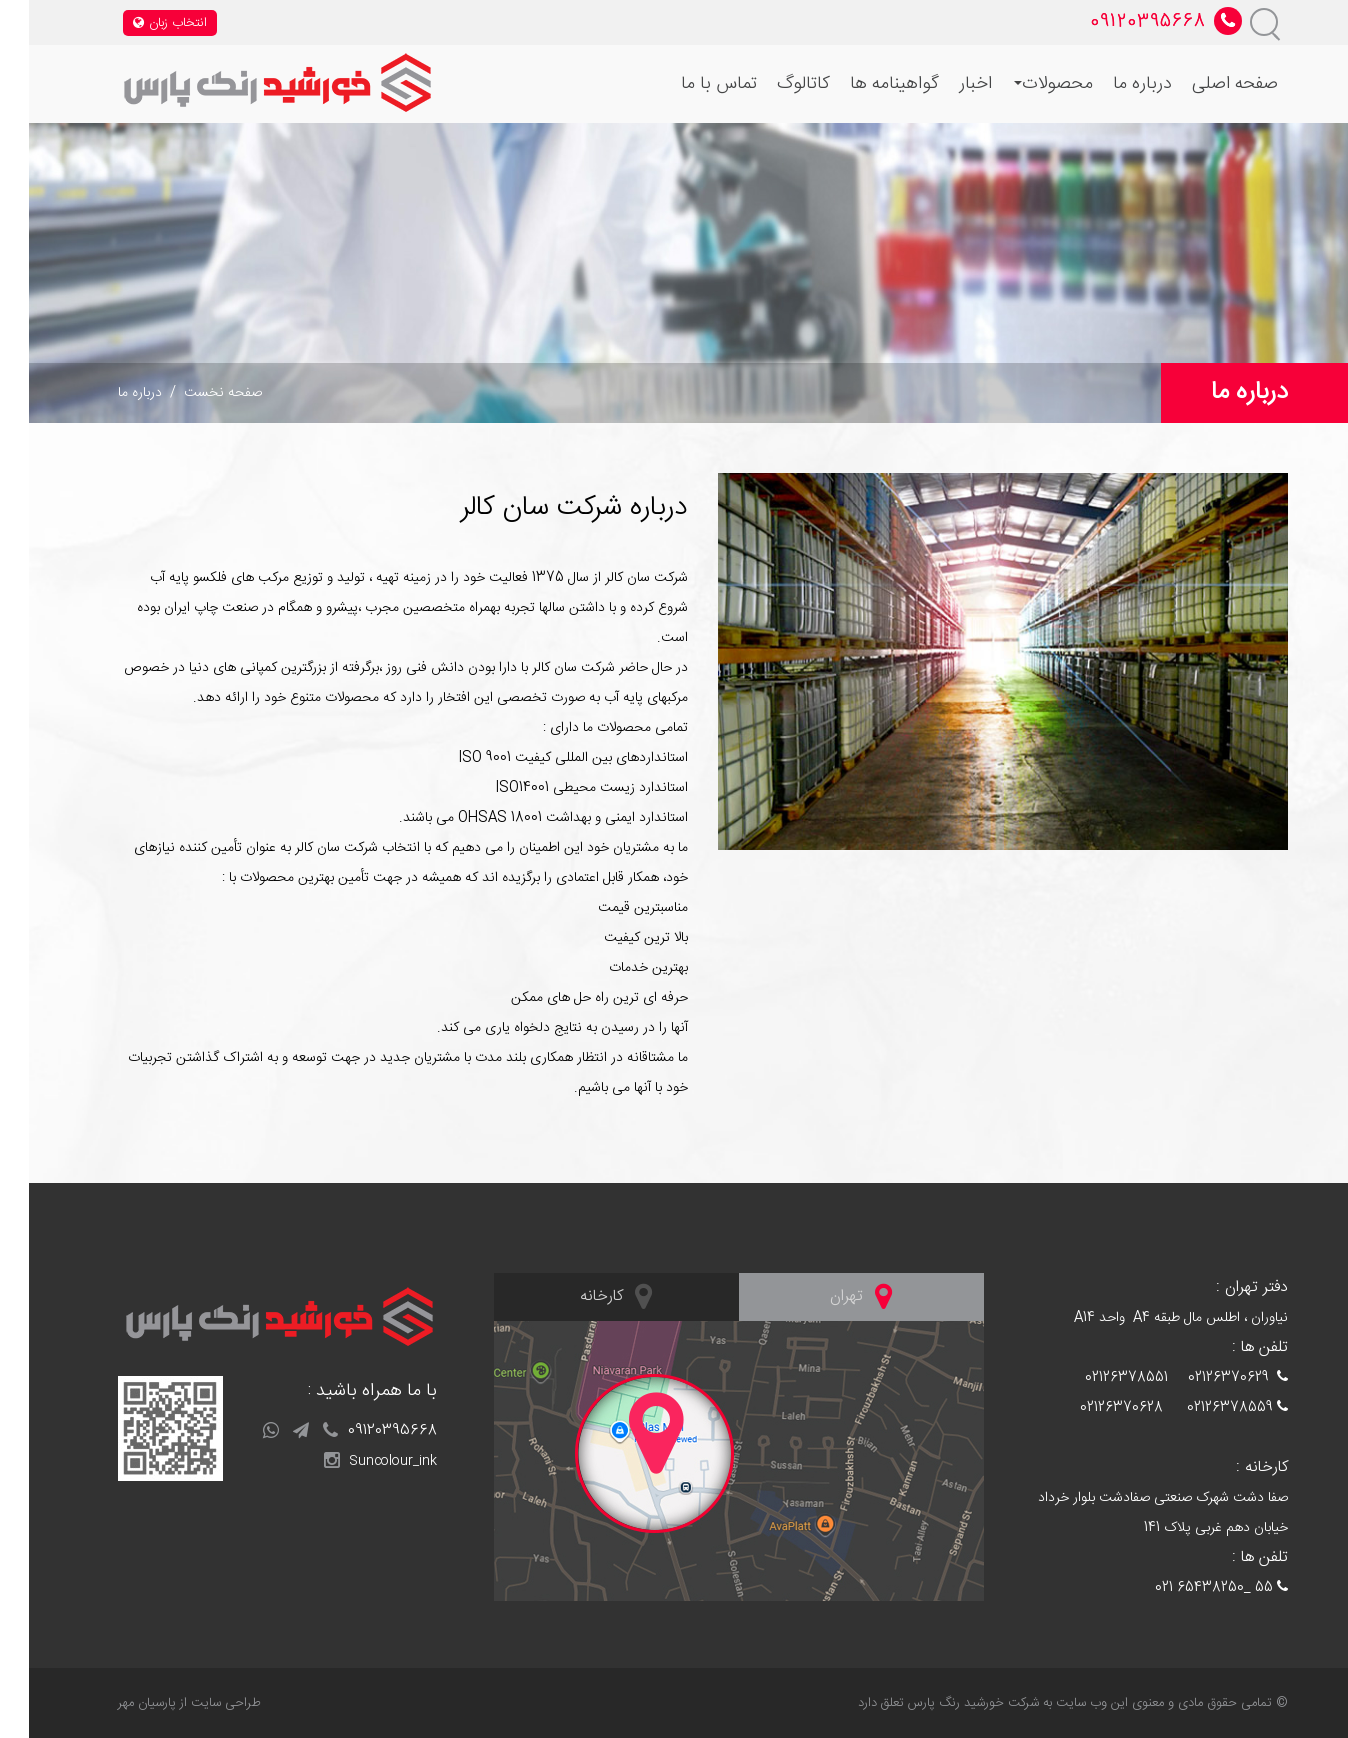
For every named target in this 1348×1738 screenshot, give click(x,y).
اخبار (946, 84)
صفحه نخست (194, 393)
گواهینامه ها (865, 84)
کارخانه (587, 1296)
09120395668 (351, 1430)
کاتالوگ (774, 84)
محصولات (1024, 84)
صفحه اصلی (1206, 84)
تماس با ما (690, 84)
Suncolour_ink (351, 1461)
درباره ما (1113, 84)
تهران (832, 1296)
